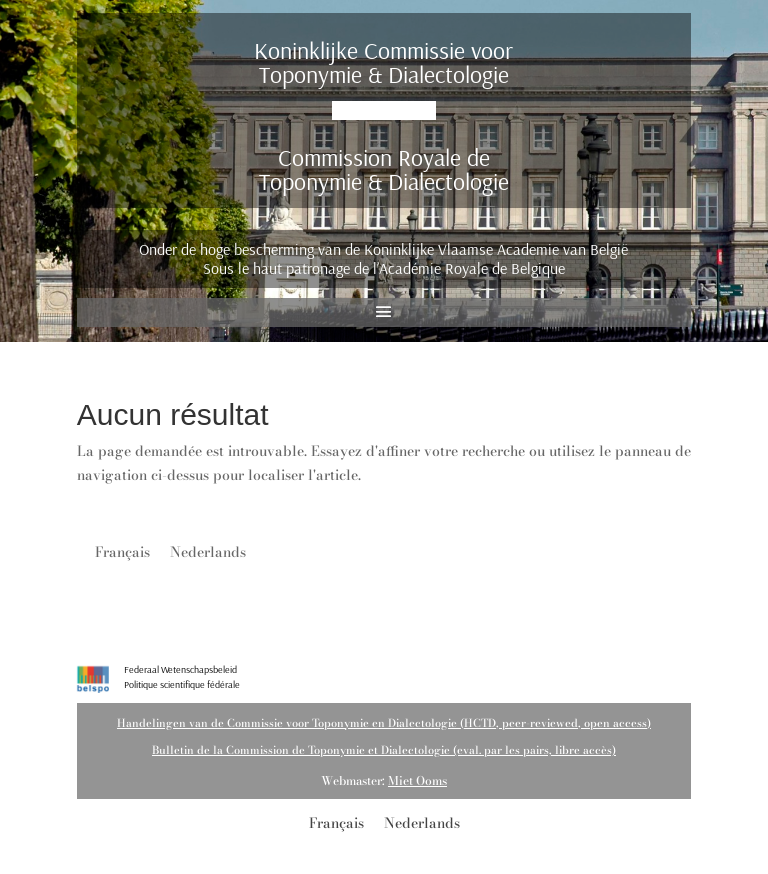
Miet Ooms (417, 780)
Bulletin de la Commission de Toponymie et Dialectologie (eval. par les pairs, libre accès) (384, 750)
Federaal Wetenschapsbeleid (180, 669)
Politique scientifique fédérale (182, 684)
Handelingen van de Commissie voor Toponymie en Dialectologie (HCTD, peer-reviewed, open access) (384, 723)
